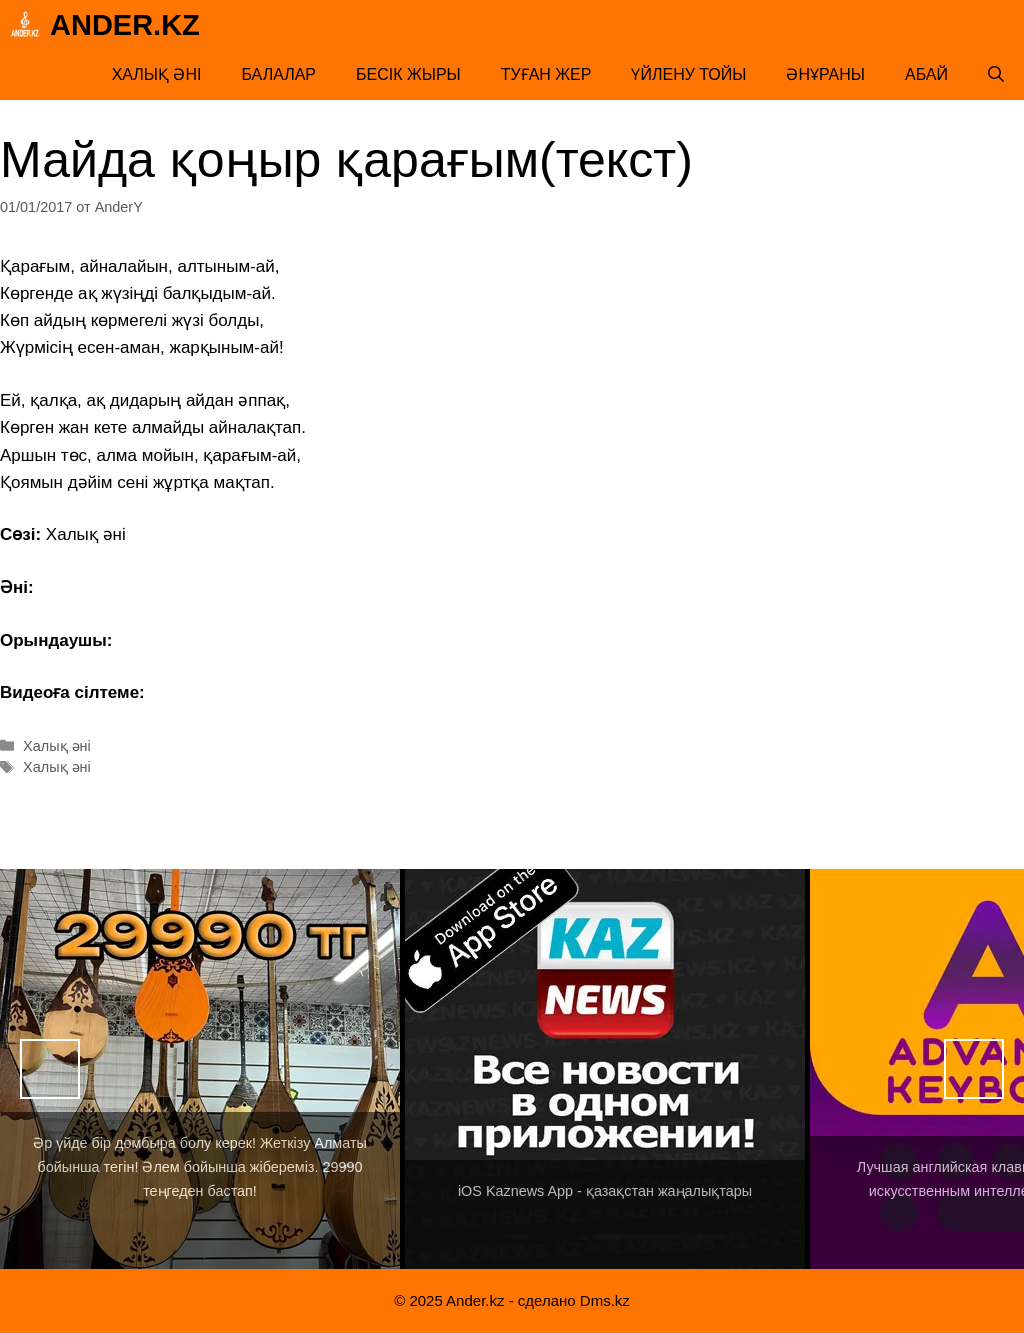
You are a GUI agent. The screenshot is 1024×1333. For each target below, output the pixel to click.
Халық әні (157, 74)
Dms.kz (605, 1300)
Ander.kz (125, 25)
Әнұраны (825, 74)
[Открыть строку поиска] (996, 75)
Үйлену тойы (688, 74)
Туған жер (546, 74)
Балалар (278, 74)
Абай (926, 74)
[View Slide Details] (200, 1069)
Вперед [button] (974, 1069)
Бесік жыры (408, 74)
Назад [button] (50, 1069)
